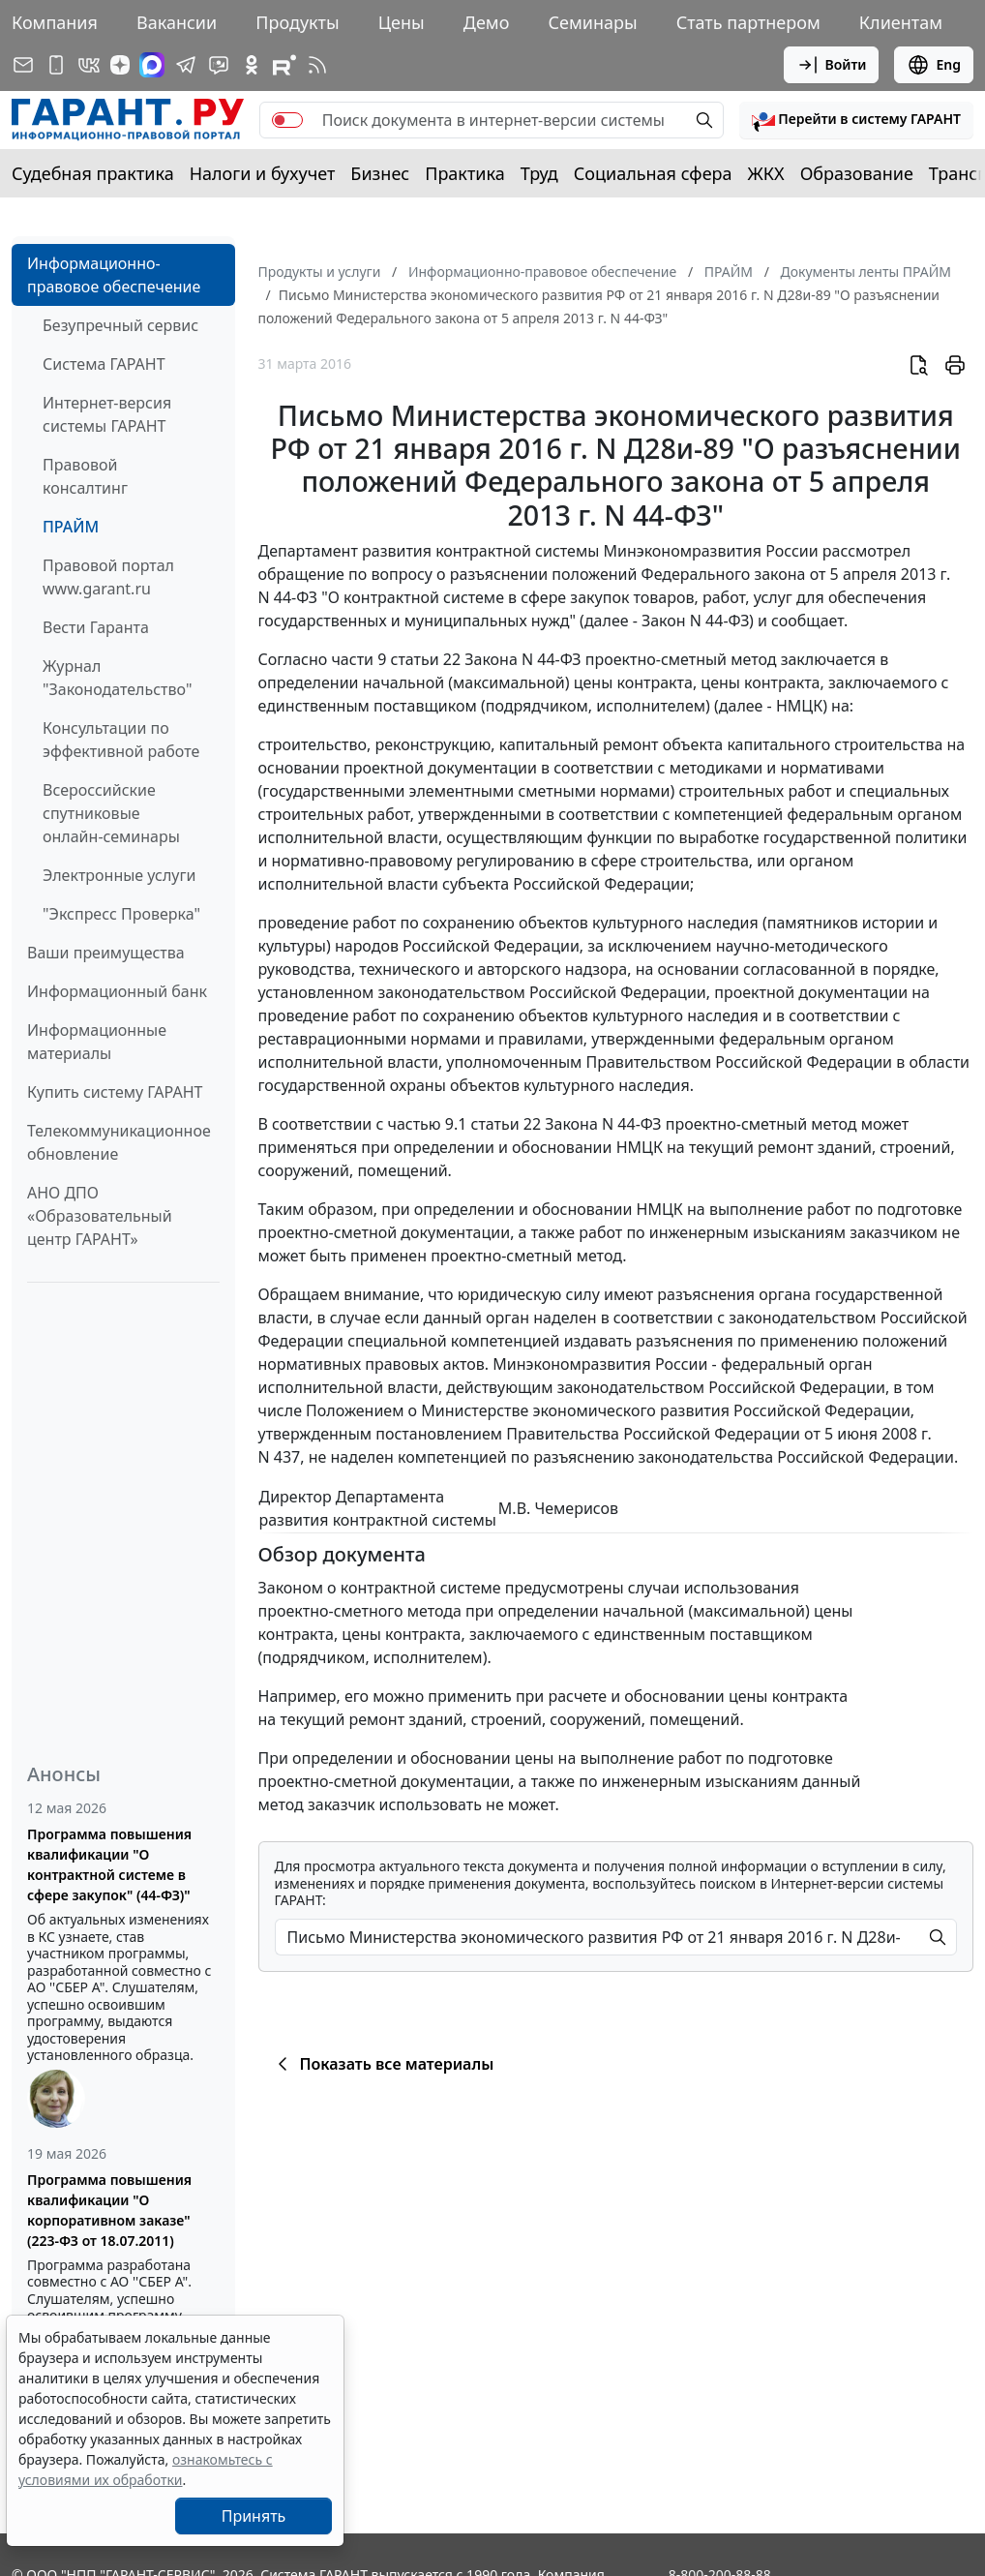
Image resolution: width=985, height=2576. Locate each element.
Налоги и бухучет (263, 173)
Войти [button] (831, 64)
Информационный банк (117, 991)
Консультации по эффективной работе (121, 739)
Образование (856, 173)
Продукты (297, 22)
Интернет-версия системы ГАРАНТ (107, 414)
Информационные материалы (96, 1041)
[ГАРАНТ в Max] (151, 64)
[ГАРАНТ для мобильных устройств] (56, 64)
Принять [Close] (254, 2516)
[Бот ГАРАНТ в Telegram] (218, 64)
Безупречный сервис (120, 325)
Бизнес (379, 173)
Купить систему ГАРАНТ (114, 1092)
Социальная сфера (653, 173)
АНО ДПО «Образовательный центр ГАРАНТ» (99, 1216)
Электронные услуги (119, 875)
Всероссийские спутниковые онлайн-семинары (111, 813)
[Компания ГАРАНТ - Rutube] (284, 64)
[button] (856, 120)
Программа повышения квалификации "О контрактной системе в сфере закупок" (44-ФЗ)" (109, 1864)
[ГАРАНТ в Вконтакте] (89, 64)
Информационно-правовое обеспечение (113, 275)
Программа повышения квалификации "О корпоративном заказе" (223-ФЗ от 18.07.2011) (109, 2210)
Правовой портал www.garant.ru (108, 577)
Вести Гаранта (96, 627)
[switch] (287, 120)
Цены (401, 22)
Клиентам (900, 22)
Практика (464, 173)
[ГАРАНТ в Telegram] (185, 64)
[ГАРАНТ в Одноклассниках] (251, 64)
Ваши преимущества (106, 952)
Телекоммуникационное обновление (119, 1142)
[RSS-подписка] (317, 64)
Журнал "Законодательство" (118, 677)
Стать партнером (748, 22)
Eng (934, 64)
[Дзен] (120, 65)
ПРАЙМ (71, 526)
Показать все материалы (382, 2064)
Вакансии (176, 22)
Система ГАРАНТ (104, 364)
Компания (55, 22)
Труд (539, 173)
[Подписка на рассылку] (23, 64)
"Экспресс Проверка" (121, 913)
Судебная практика (93, 173)
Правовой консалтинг (85, 476)
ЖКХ (766, 173)
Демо (486, 22)
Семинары (592, 22)
